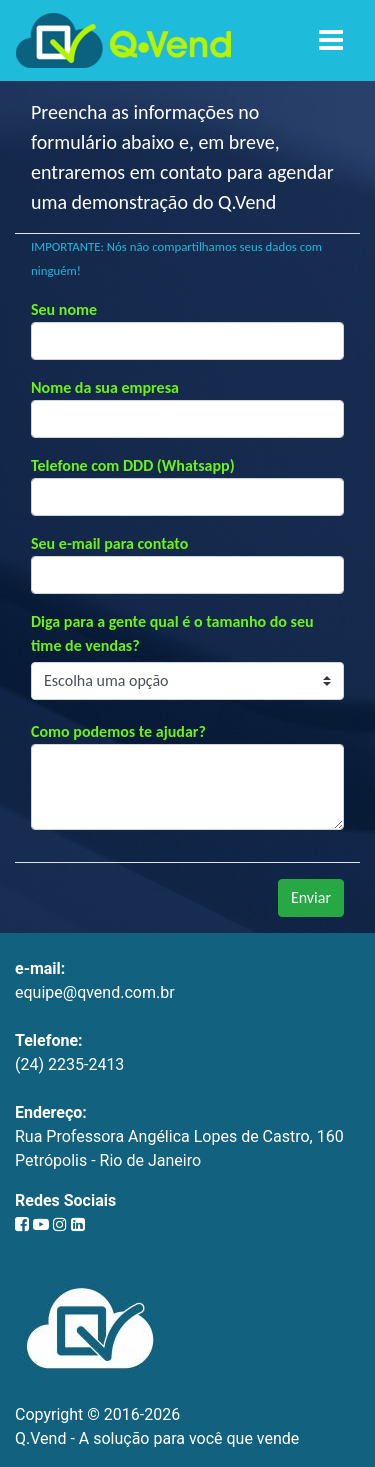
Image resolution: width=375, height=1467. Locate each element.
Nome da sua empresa (105, 387)
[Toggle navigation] (331, 41)
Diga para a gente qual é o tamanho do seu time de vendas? (172, 633)
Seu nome (64, 309)
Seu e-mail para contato (109, 543)
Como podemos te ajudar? (118, 731)
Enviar (311, 897)
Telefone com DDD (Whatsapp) (133, 465)
